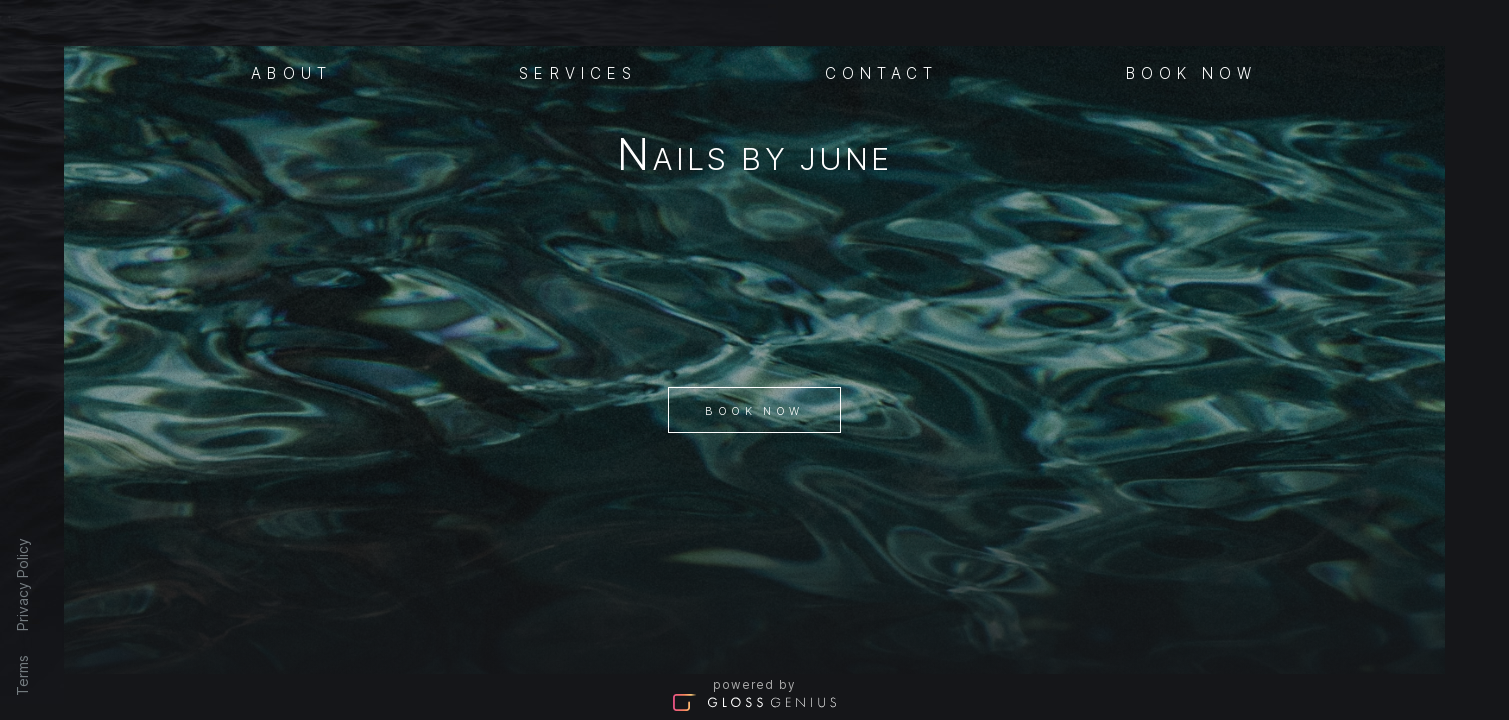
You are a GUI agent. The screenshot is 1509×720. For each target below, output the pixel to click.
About (291, 72)
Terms (22, 675)
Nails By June (754, 158)
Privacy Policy (22, 584)
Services (578, 72)
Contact (882, 72)
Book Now (754, 411)
